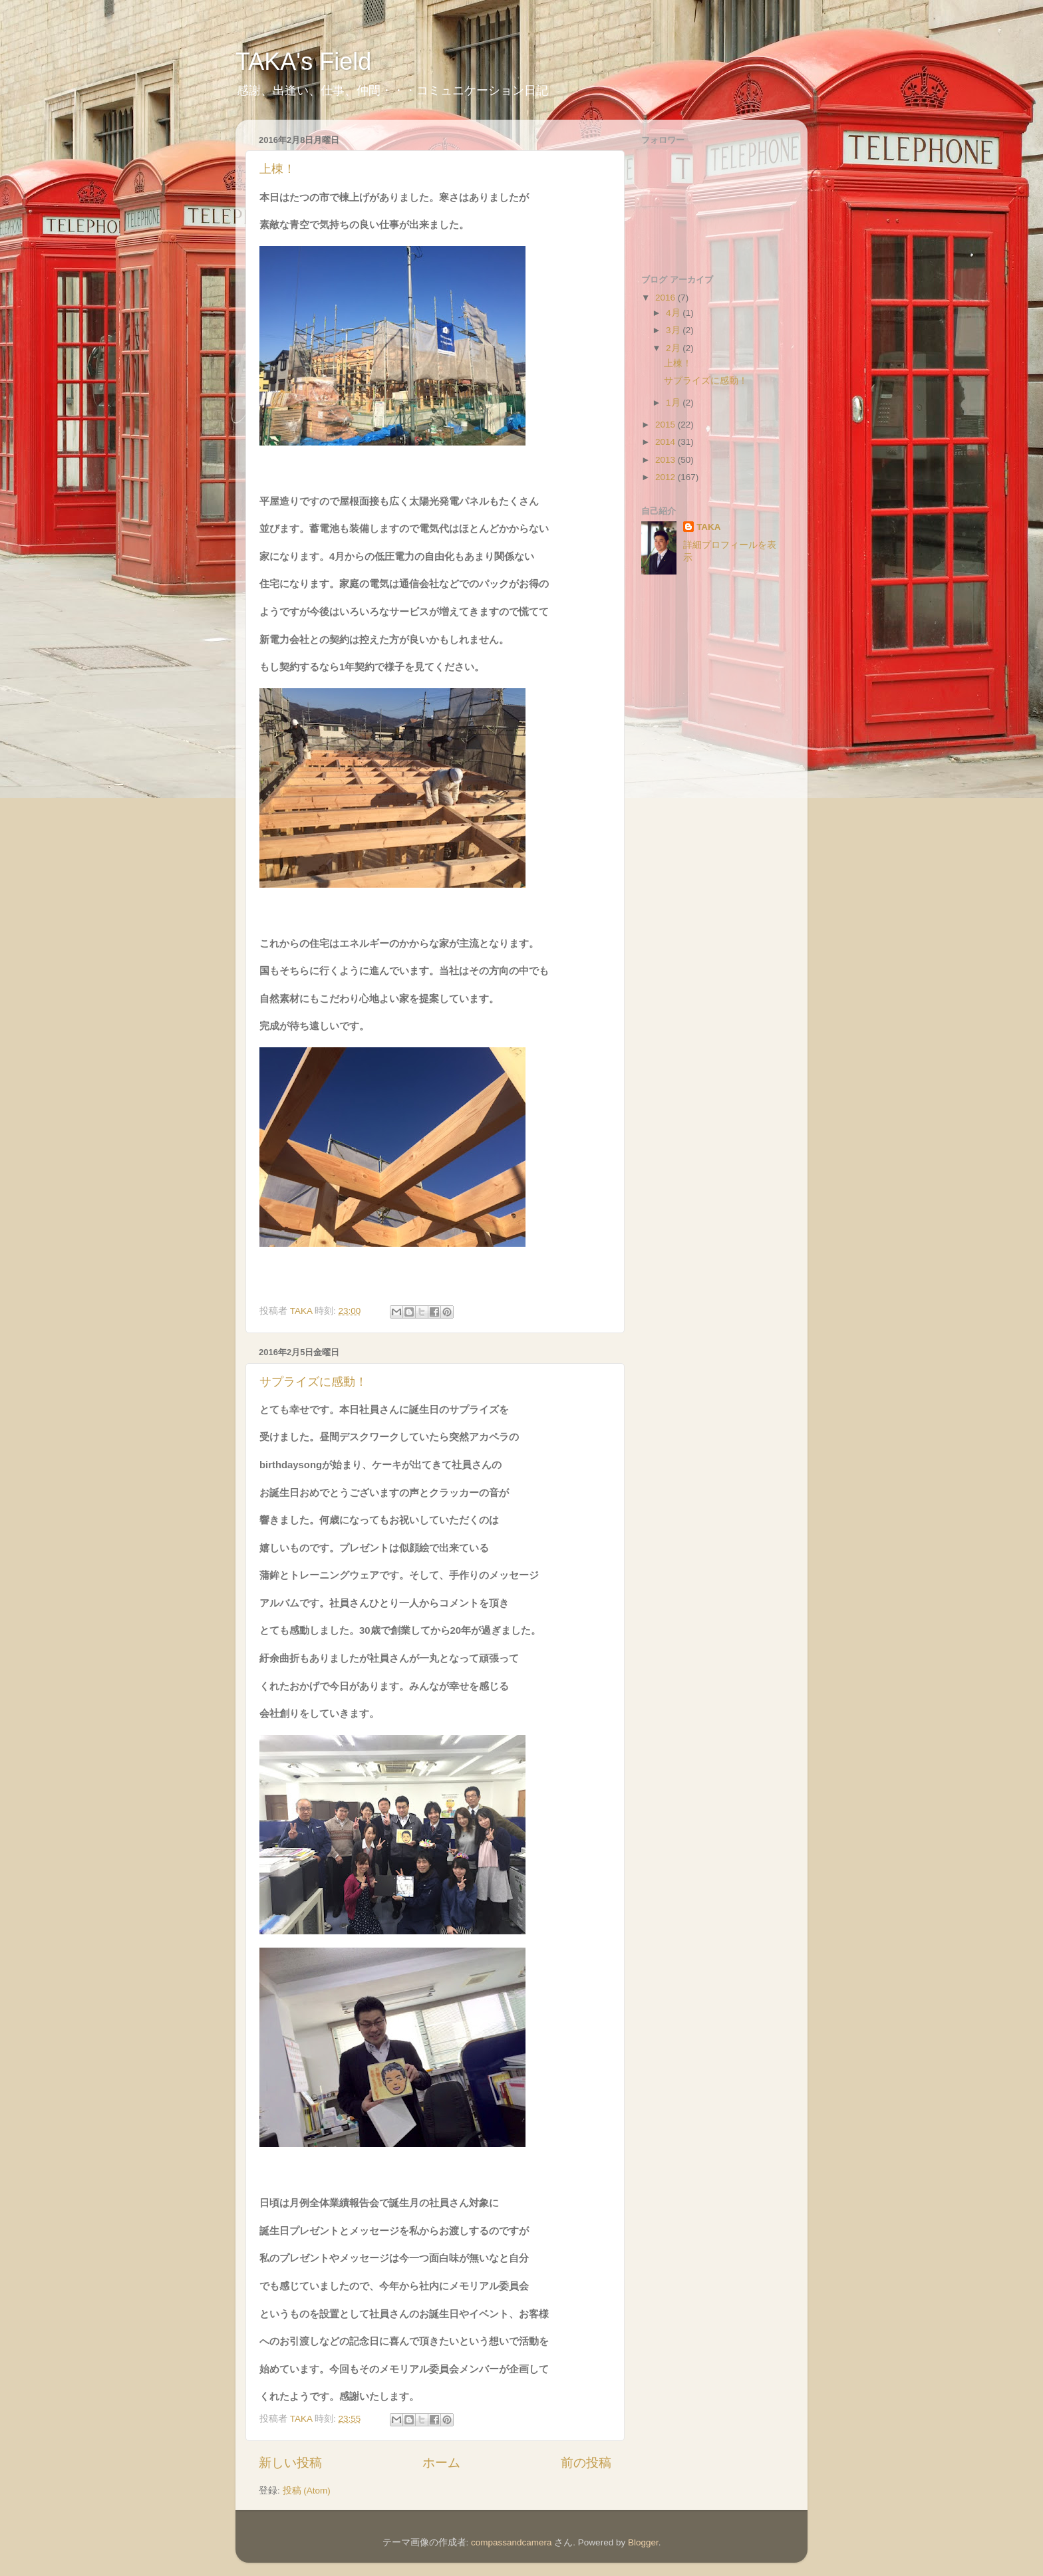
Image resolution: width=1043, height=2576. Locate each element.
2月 (674, 348)
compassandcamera (511, 2542)
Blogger (643, 2542)
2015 (666, 425)
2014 (666, 442)
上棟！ (277, 169)
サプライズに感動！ (313, 1381)
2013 (666, 460)
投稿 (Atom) (307, 2491)
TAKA (708, 527)
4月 (674, 313)
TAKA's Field (303, 61)
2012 (666, 477)
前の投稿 (586, 2463)
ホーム (441, 2463)
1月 (674, 403)
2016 (666, 298)
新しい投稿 (290, 2463)
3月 (674, 330)
